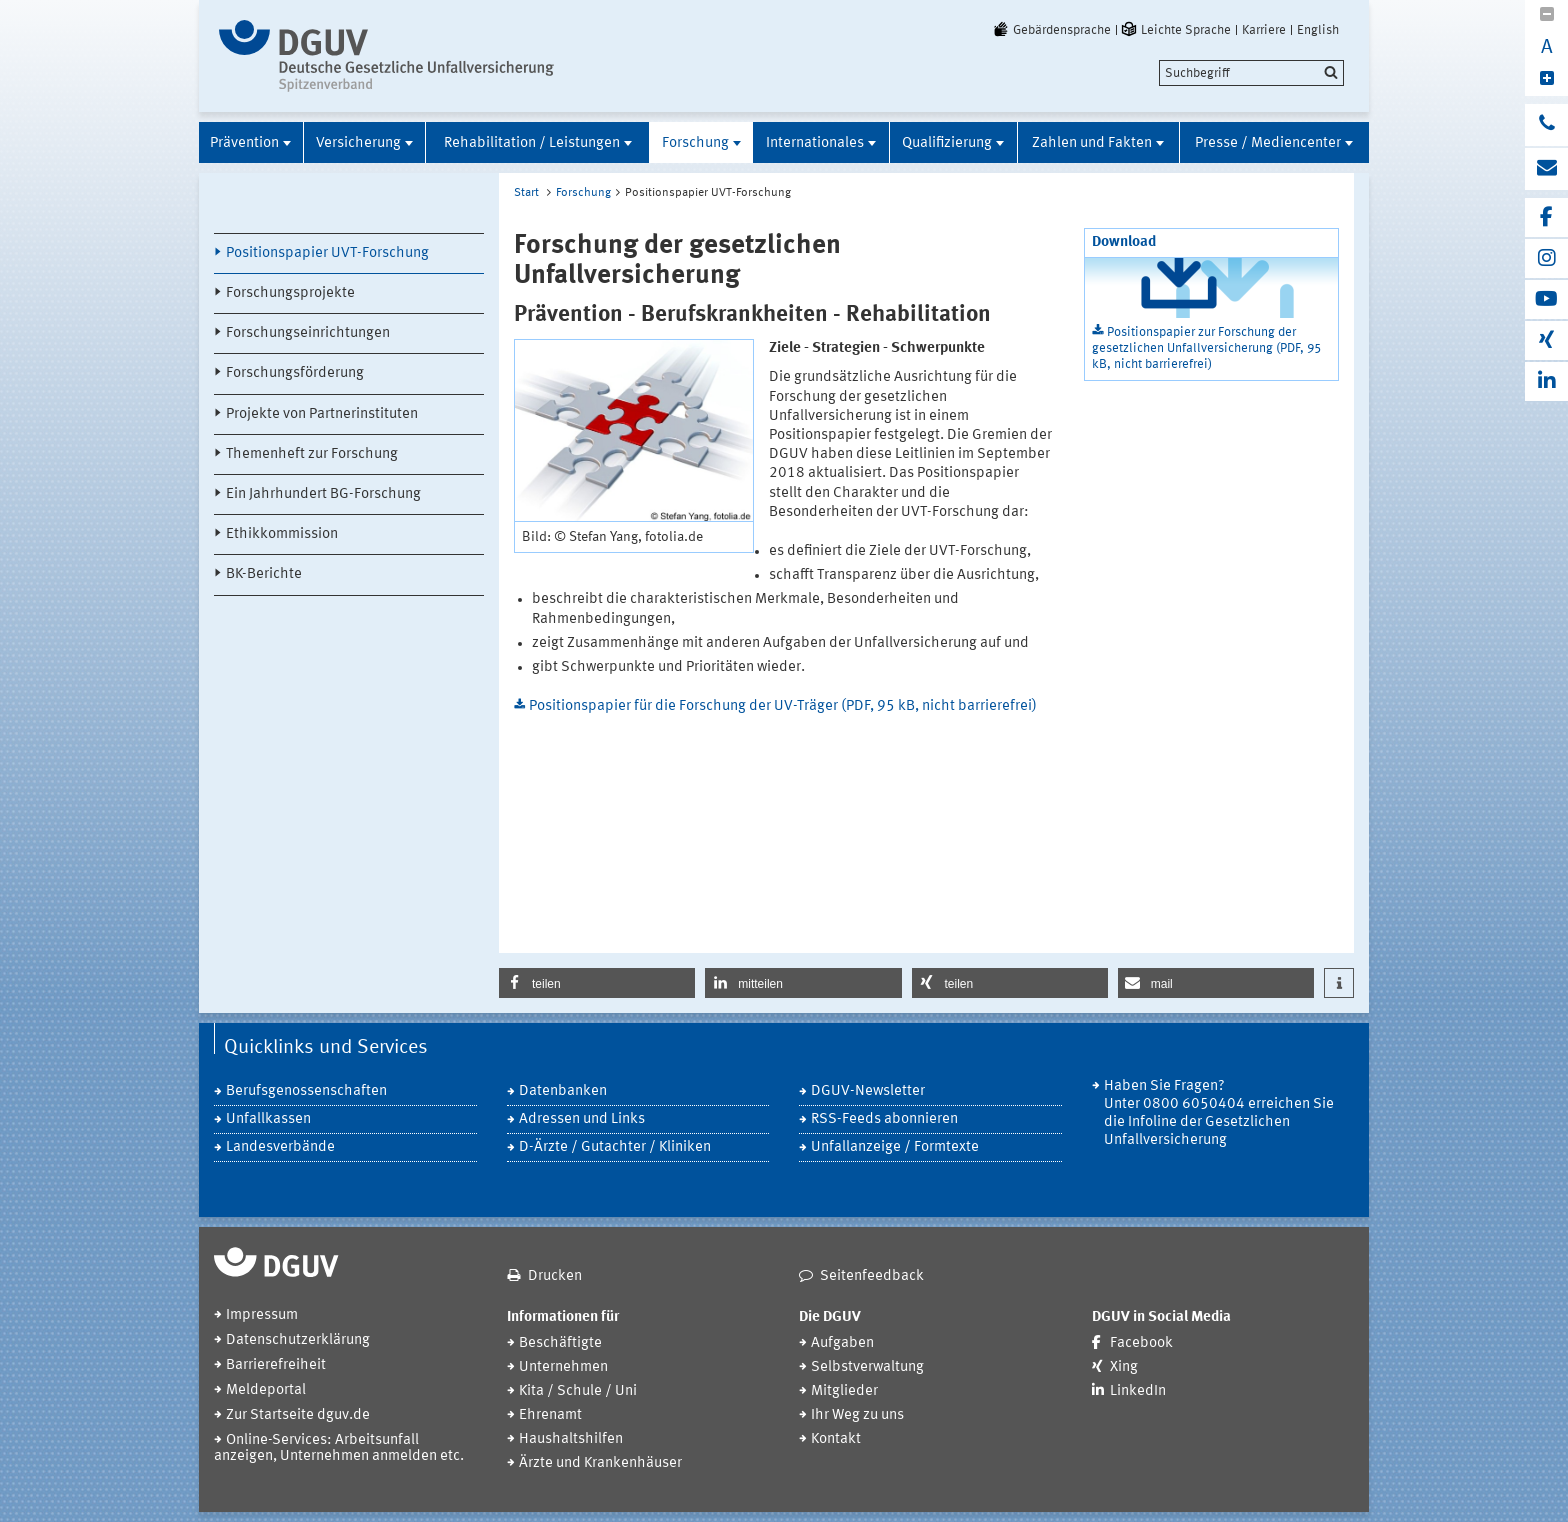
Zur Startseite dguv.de (298, 1415)
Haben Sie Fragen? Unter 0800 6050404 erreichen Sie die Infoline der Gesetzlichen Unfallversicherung (1219, 1113)
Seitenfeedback (872, 1276)
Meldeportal (266, 1390)
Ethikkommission (282, 534)
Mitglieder (844, 1391)
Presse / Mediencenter (1268, 143)
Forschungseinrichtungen (308, 333)
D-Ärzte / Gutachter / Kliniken (615, 1147)
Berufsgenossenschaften (306, 1091)
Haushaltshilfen (571, 1439)
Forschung (695, 143)
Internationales (815, 143)
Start (526, 193)
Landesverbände (280, 1147)
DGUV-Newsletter (868, 1091)
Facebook (1141, 1343)
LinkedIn (1138, 1391)
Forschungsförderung (295, 373)
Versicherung (358, 143)
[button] (597, 983)
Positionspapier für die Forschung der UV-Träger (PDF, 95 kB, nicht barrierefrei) (783, 706)
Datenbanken (563, 1091)
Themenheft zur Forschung (312, 454)
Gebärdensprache (1051, 30)
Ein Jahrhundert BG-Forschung (323, 494)
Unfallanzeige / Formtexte (895, 1147)
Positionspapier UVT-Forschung (327, 253)
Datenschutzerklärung (298, 1340)
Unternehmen (563, 1367)
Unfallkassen (268, 1119)
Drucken (555, 1276)
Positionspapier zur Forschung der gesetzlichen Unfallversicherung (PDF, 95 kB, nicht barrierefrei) (1206, 348)
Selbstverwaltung (867, 1367)
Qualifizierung (947, 143)
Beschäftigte (560, 1343)
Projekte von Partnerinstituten (322, 414)
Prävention (244, 143)
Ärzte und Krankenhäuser (600, 1463)
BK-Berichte (264, 574)
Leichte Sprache (1175, 30)
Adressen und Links (582, 1119)
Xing (1124, 1367)
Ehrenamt (550, 1415)
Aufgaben (842, 1343)
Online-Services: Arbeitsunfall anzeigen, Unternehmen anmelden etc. (339, 1448)
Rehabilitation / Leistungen (532, 143)
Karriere (1264, 30)
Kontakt (836, 1439)
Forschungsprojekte (290, 293)
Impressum (262, 1315)
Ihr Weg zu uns (857, 1415)
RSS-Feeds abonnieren (884, 1119)
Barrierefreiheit (276, 1365)
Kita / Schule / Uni (578, 1391)
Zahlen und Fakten (1092, 143)
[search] (1251, 73)
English (1318, 30)
